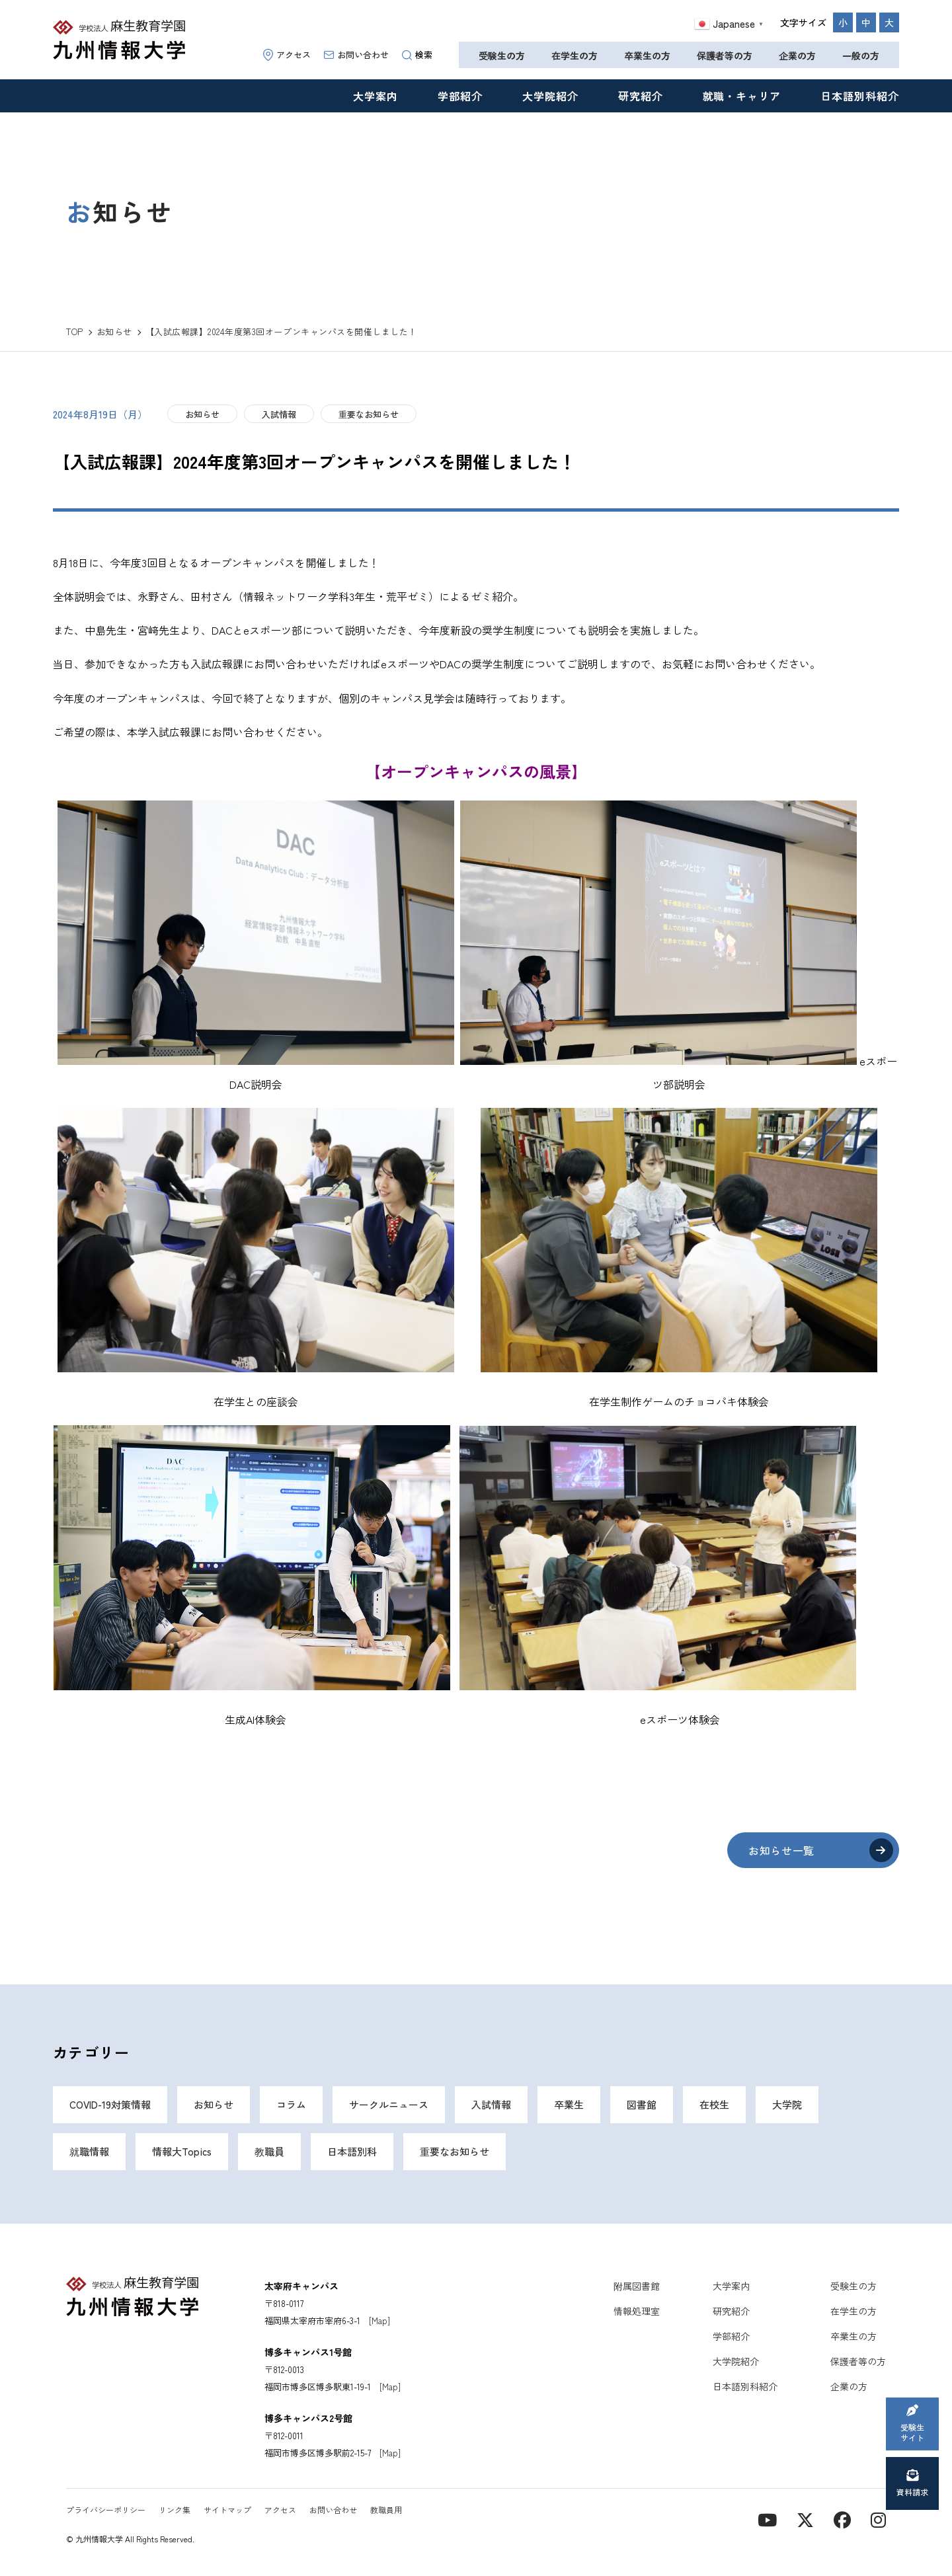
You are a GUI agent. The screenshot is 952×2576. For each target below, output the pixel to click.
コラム (291, 2104)
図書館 (641, 2104)
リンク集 (174, 2509)
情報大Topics (182, 2151)
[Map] (379, 2320)
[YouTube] (767, 2519)
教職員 (269, 2151)
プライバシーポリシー (105, 2509)
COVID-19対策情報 (110, 2104)
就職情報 (89, 2151)
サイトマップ (227, 2509)
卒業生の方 (647, 55)
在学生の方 (574, 55)
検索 (417, 54)
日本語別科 (352, 2151)
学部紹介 (460, 96)
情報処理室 (637, 2311)
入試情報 (279, 414)
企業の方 (797, 55)
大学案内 (375, 96)
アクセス (287, 54)
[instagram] (878, 2519)
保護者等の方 (724, 55)
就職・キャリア (742, 96)
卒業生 (569, 2104)
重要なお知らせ (368, 414)
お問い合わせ (356, 54)
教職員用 (386, 2509)
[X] (805, 2519)
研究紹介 (640, 96)
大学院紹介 (550, 96)
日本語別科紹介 (859, 96)
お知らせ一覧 (781, 1850)
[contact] (842, 2519)
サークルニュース (388, 2104)
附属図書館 (637, 2285)
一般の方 (860, 55)
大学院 (787, 2104)
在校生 (714, 2104)
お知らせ (202, 414)
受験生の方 (502, 55)
